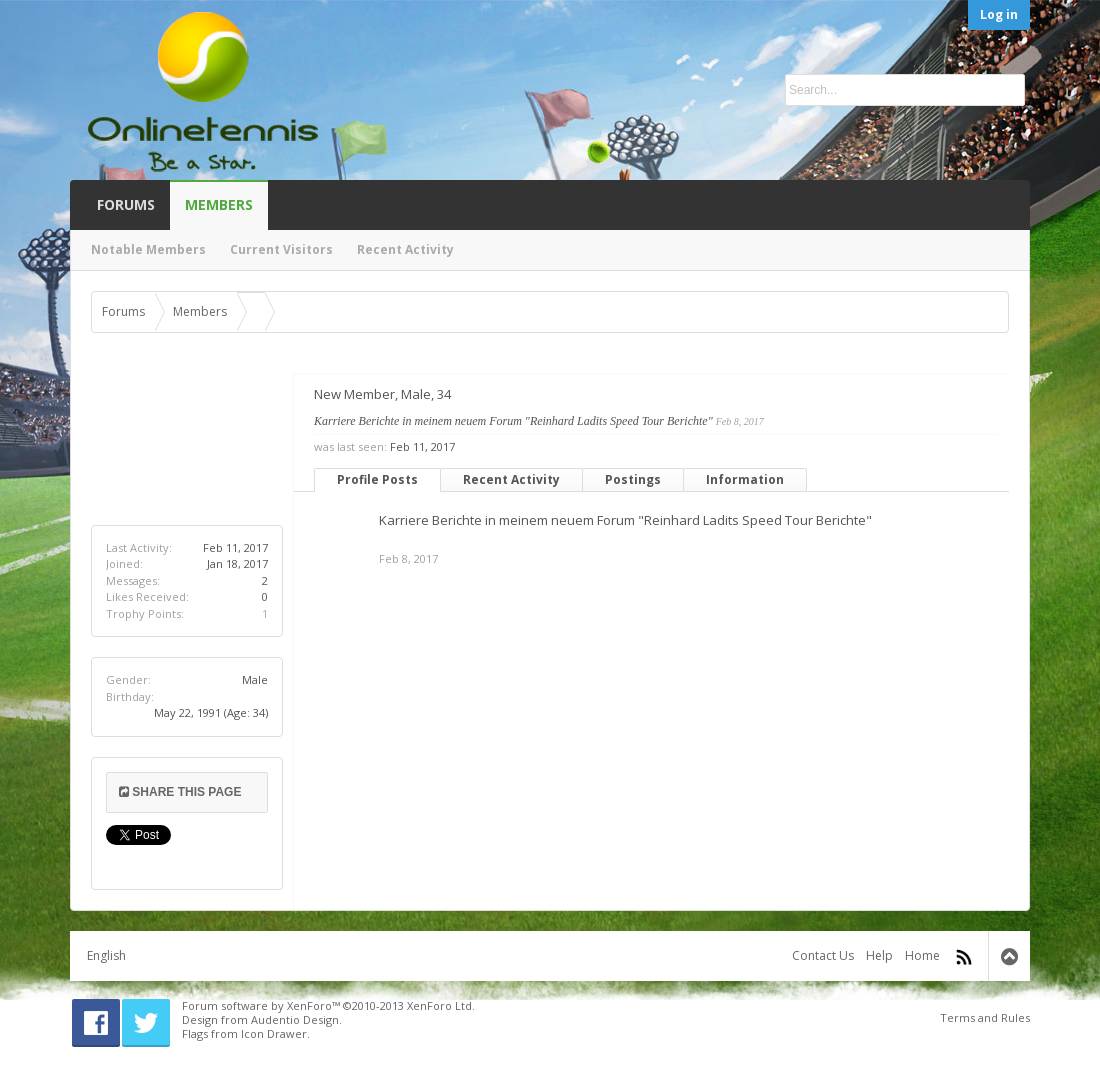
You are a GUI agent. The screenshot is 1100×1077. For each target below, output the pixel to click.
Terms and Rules (985, 1017)
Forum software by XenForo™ (328, 1005)
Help (879, 955)
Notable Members (148, 249)
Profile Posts (377, 479)
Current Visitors (281, 249)
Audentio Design (295, 1019)
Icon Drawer (274, 1033)
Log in (999, 14)
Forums (126, 204)
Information (745, 479)
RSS (964, 957)
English (106, 955)
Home (922, 955)
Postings (633, 479)
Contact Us (823, 955)
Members (219, 204)
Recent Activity (511, 479)
